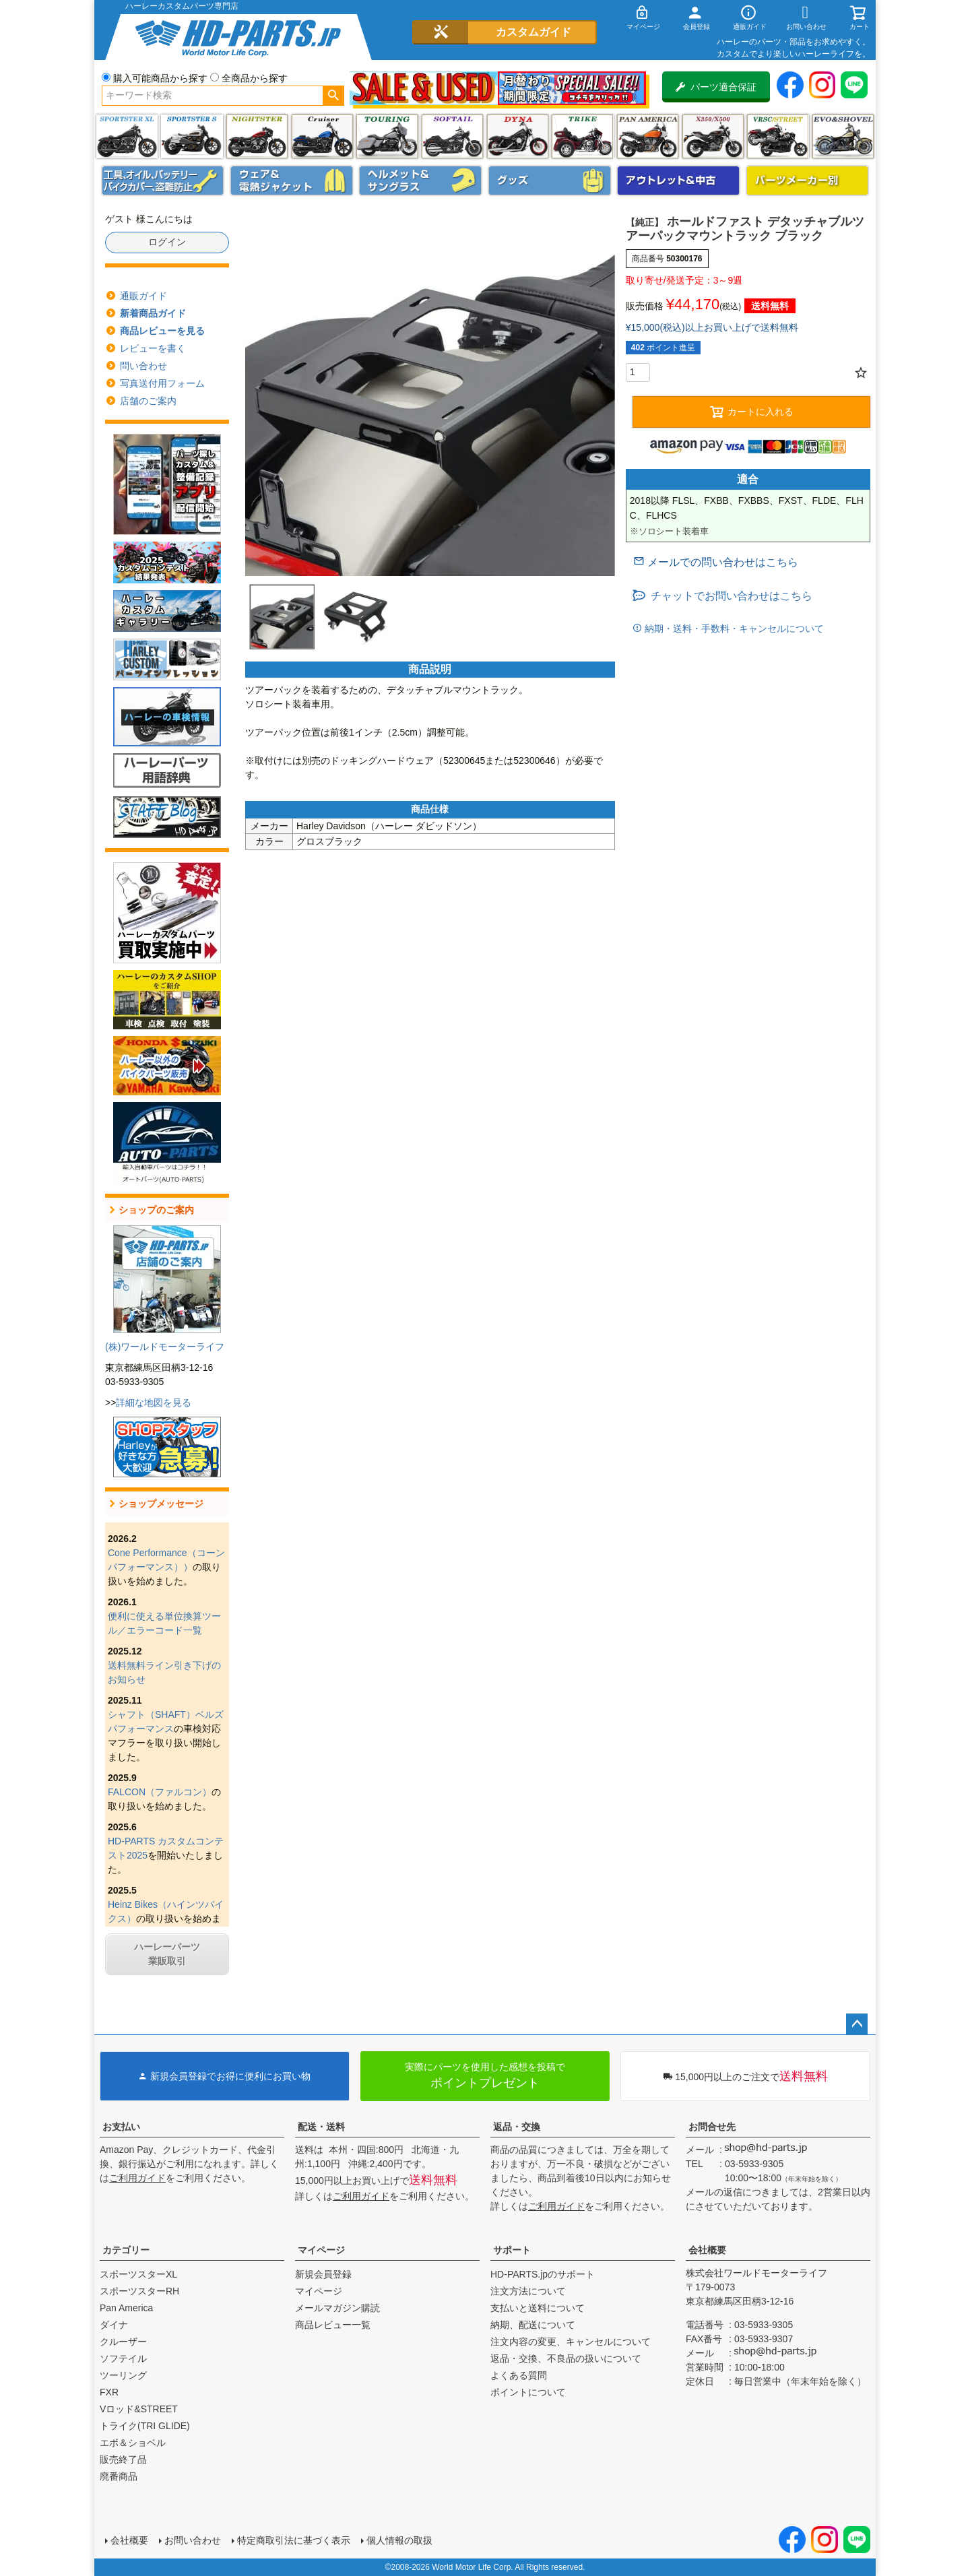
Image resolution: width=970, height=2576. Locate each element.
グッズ (549, 180)
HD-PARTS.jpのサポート (542, 2274)
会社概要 (707, 2250)
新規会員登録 (323, 2274)
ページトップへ (857, 2024)
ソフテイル (452, 136)
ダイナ (517, 136)
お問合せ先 (712, 2126)
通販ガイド (143, 295)
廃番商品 (118, 2476)
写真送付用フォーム (162, 383)
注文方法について (528, 2291)
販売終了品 (123, 2459)
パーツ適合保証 (716, 87)
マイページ (321, 2250)
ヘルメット (420, 180)
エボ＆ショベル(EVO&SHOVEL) (843, 136)
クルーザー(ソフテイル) (322, 136)
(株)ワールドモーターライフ (164, 1346)
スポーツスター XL (127, 136)
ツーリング (387, 136)
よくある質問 (518, 2375)
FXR (109, 2392)
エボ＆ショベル (133, 2442)
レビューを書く (153, 348)
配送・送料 (321, 2126)
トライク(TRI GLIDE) (582, 136)
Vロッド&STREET (139, 2409)
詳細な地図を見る (153, 1402)
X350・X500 (713, 136)
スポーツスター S (191, 136)
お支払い (121, 2126)
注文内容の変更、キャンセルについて (570, 2341)
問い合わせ (143, 365)
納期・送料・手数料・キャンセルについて (733, 628)
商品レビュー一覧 (332, 2324)
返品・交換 (516, 2126)
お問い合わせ (192, 2540)
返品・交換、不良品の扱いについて (565, 2358)
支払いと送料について (537, 2308)
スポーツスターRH (139, 2291)
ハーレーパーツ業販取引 (167, 1953)
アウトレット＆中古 (678, 180)
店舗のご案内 (148, 400)
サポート (512, 2250)
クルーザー (123, 2341)
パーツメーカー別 (807, 180)
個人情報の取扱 (399, 2540)
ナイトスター (257, 136)
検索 (333, 95)
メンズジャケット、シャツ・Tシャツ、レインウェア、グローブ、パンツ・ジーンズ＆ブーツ (291, 180)
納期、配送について (532, 2324)
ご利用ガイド (137, 2177)
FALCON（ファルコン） (160, 1791)
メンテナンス (163, 180)
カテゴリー (126, 2250)
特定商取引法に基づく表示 (293, 2540)
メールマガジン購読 (337, 2308)
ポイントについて (528, 2392)
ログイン (167, 241)
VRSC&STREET (777, 136)
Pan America (647, 136)
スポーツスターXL (138, 2274)
